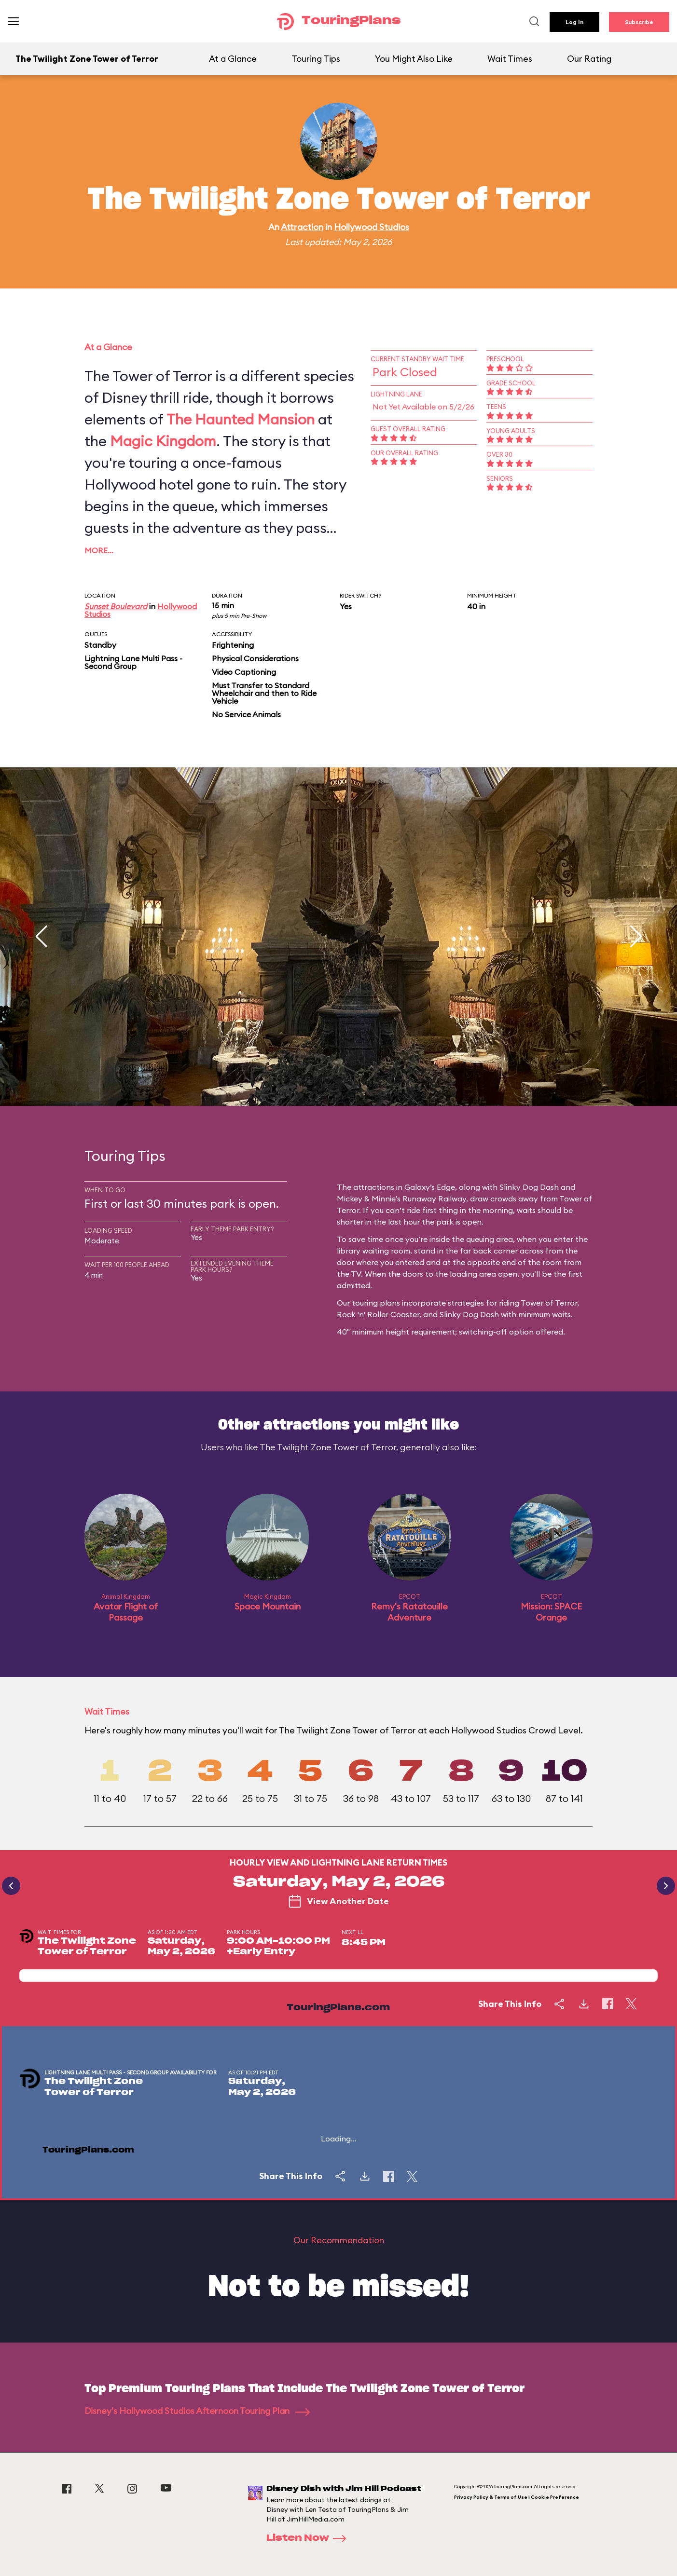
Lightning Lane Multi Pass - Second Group (133, 662)
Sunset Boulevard (115, 606)
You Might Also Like (414, 58)
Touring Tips (315, 58)
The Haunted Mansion (240, 419)
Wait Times (509, 58)
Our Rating (589, 58)
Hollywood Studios (371, 226)
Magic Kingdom (163, 441)
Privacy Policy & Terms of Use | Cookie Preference (516, 2497)
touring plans (376, 1303)
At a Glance (233, 58)
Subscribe (639, 22)
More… (98, 550)
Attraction (302, 226)
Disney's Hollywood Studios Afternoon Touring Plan (197, 2410)
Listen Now (309, 2538)
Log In (574, 22)
